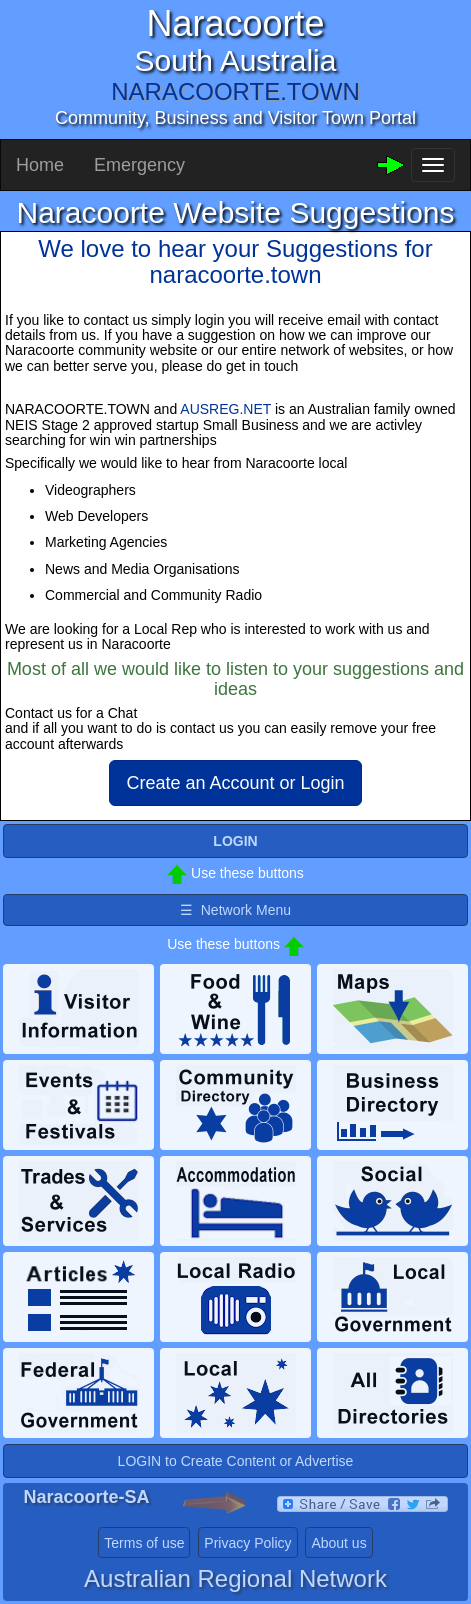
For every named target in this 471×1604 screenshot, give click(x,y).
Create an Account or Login (235, 783)
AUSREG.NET (225, 409)
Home (40, 165)
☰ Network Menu (235, 910)
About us (338, 1543)
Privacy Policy (247, 1543)
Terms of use (144, 1543)
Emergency (139, 165)
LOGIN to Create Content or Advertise (236, 1461)
